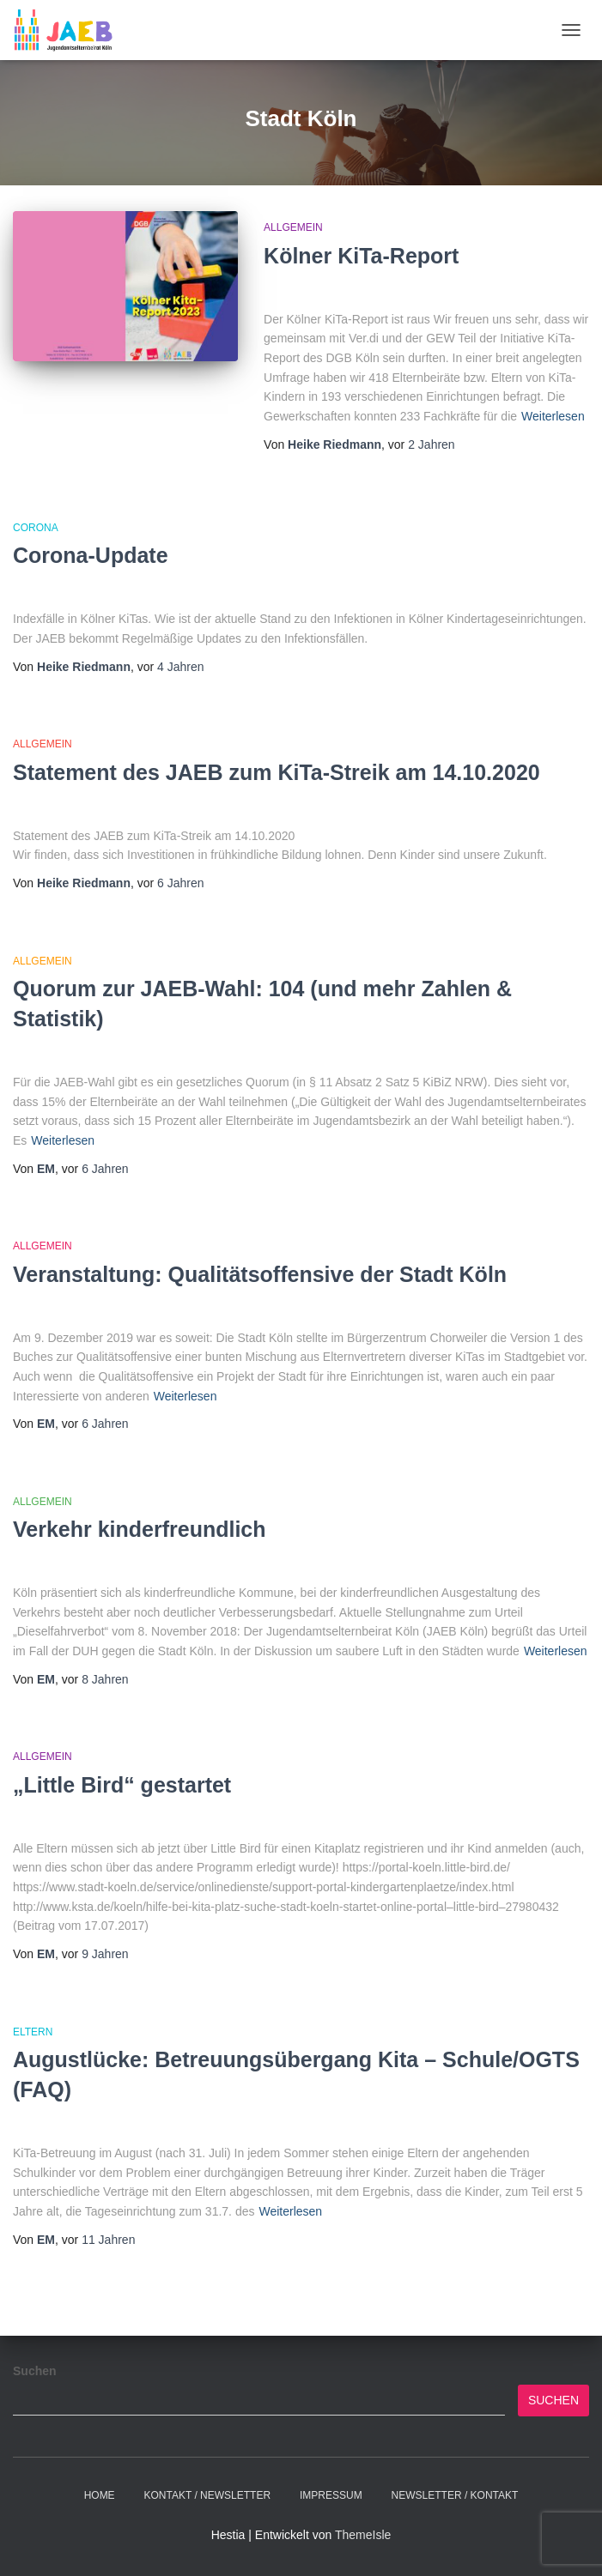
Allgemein (293, 227)
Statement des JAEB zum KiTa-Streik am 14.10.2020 (276, 772)
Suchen (35, 2371)
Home (99, 2495)
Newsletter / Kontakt (455, 2495)
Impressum (331, 2495)
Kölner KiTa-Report (361, 256)
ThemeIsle (363, 2535)
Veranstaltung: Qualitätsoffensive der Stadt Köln (260, 1274)
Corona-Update (90, 555)
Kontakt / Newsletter (207, 2495)
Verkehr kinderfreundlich (139, 1529)
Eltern (32, 2032)
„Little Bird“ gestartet (122, 1785)
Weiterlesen (553, 416)
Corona (35, 528)
